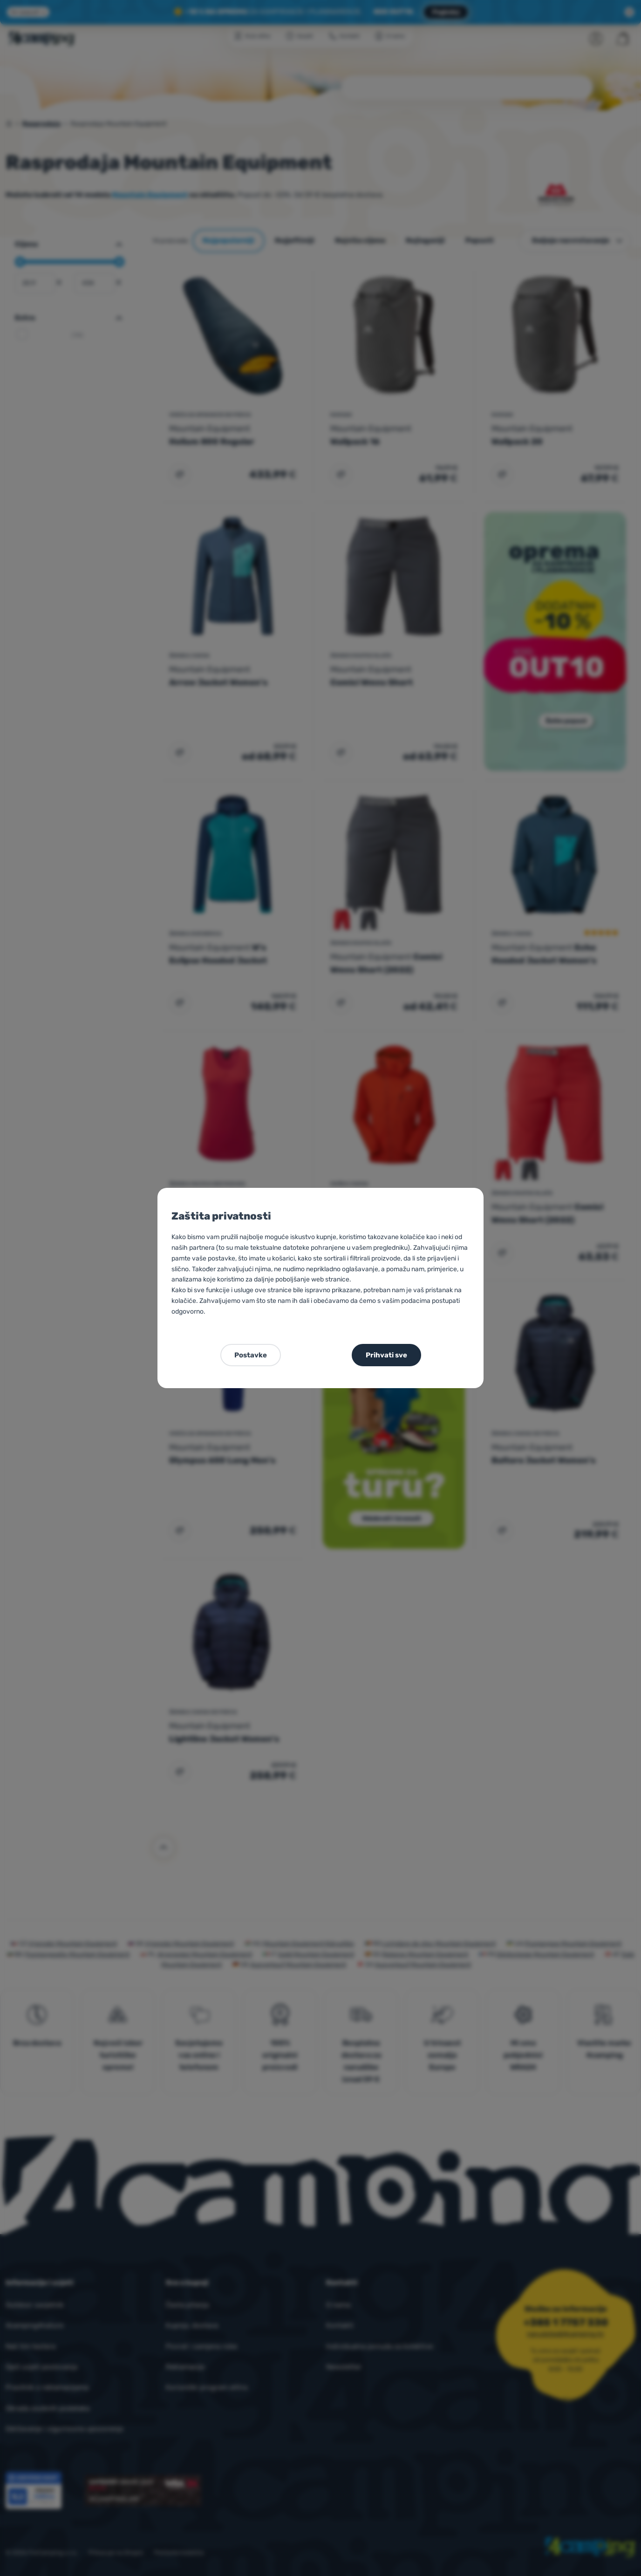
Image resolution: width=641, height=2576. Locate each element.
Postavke (250, 1355)
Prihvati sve (386, 1355)
